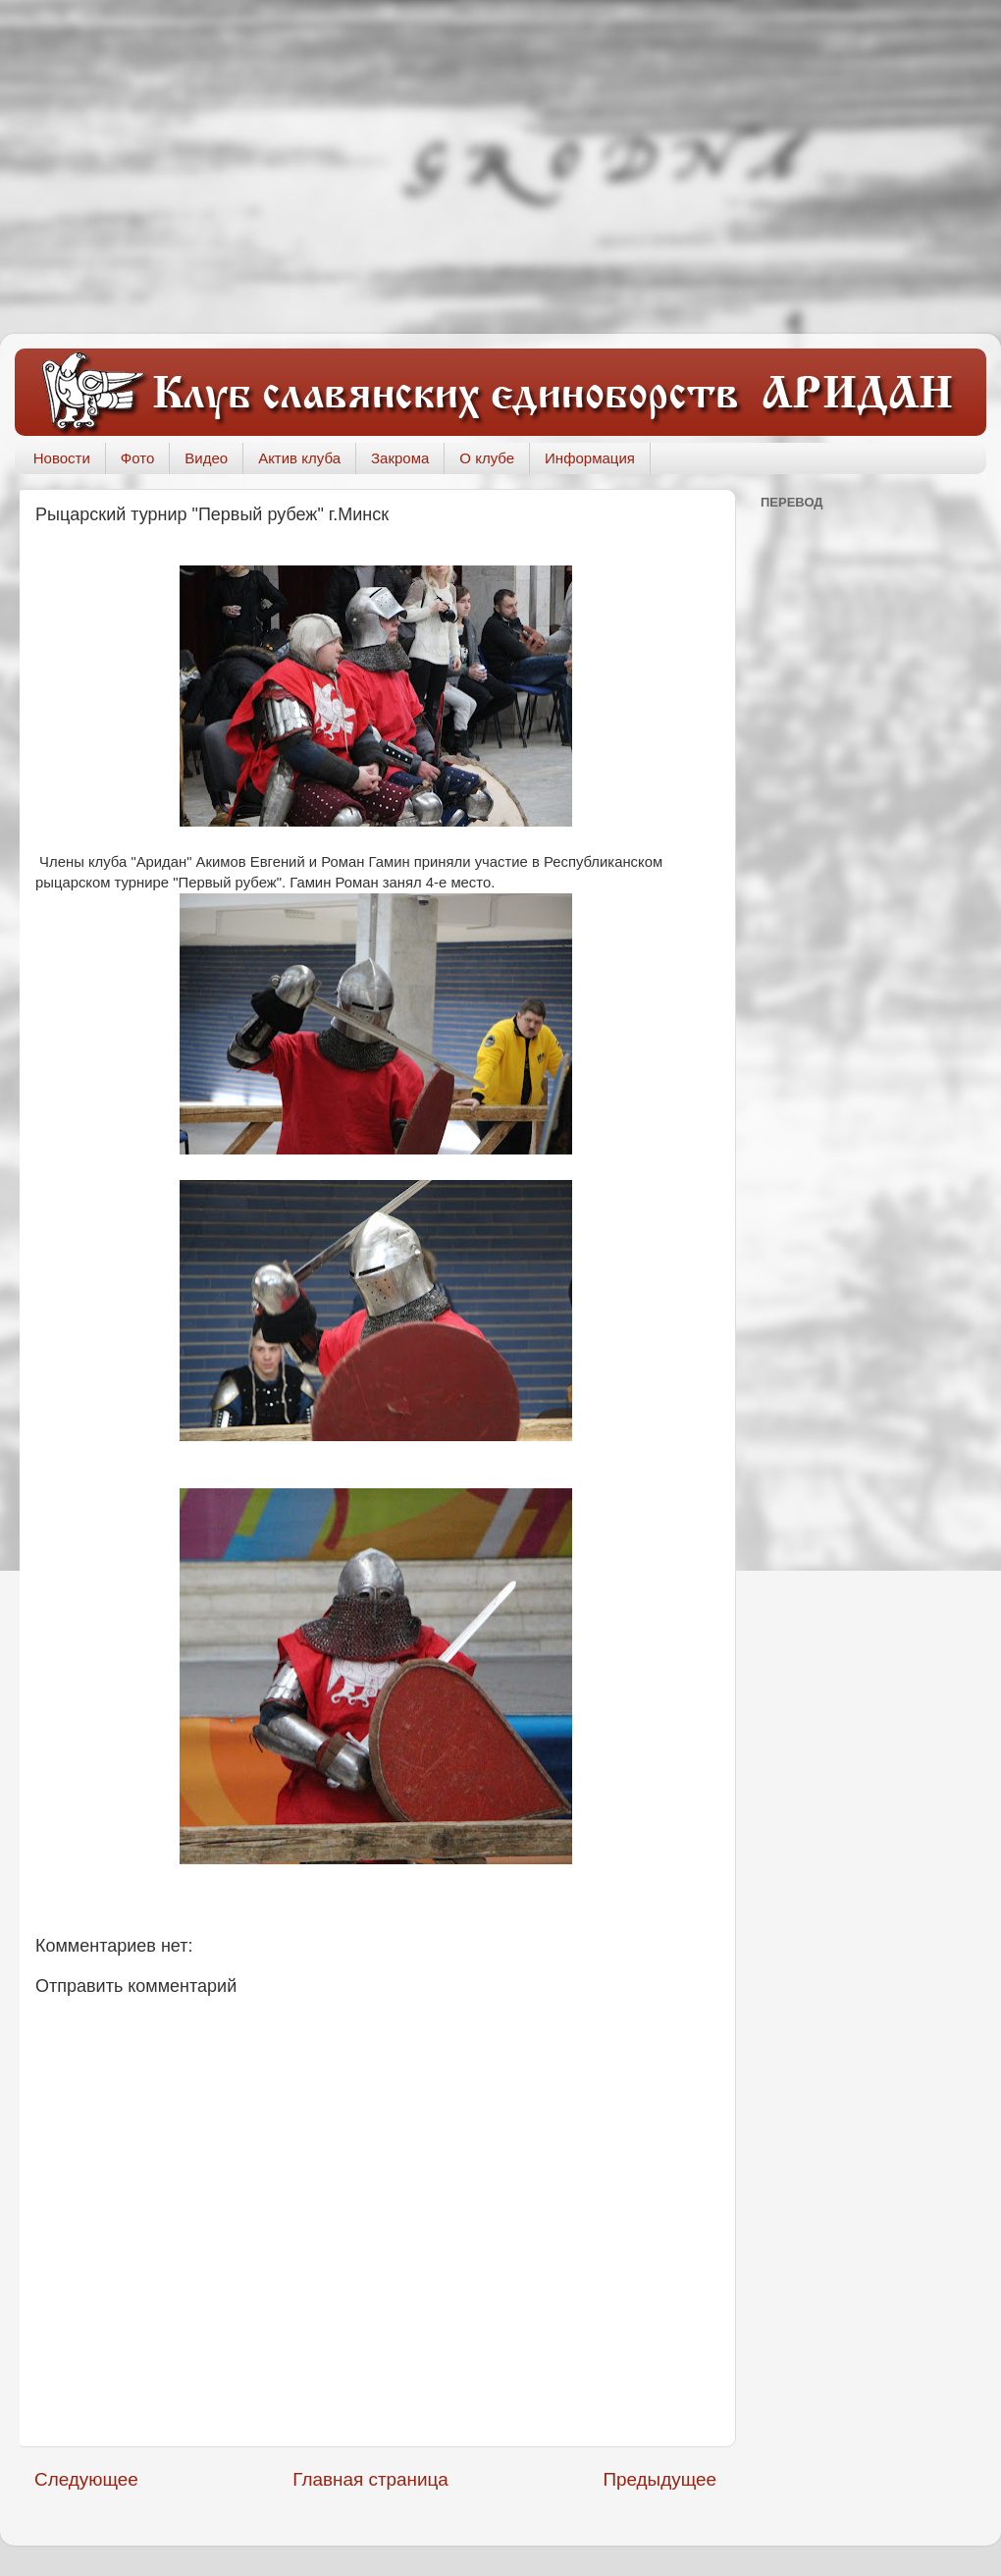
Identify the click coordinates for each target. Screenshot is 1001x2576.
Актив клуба (299, 458)
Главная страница (370, 2479)
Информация (590, 458)
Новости (61, 458)
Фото (137, 458)
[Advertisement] (500, 166)
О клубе (486, 458)
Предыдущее (659, 2479)
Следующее (86, 2479)
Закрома (400, 458)
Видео (206, 458)
